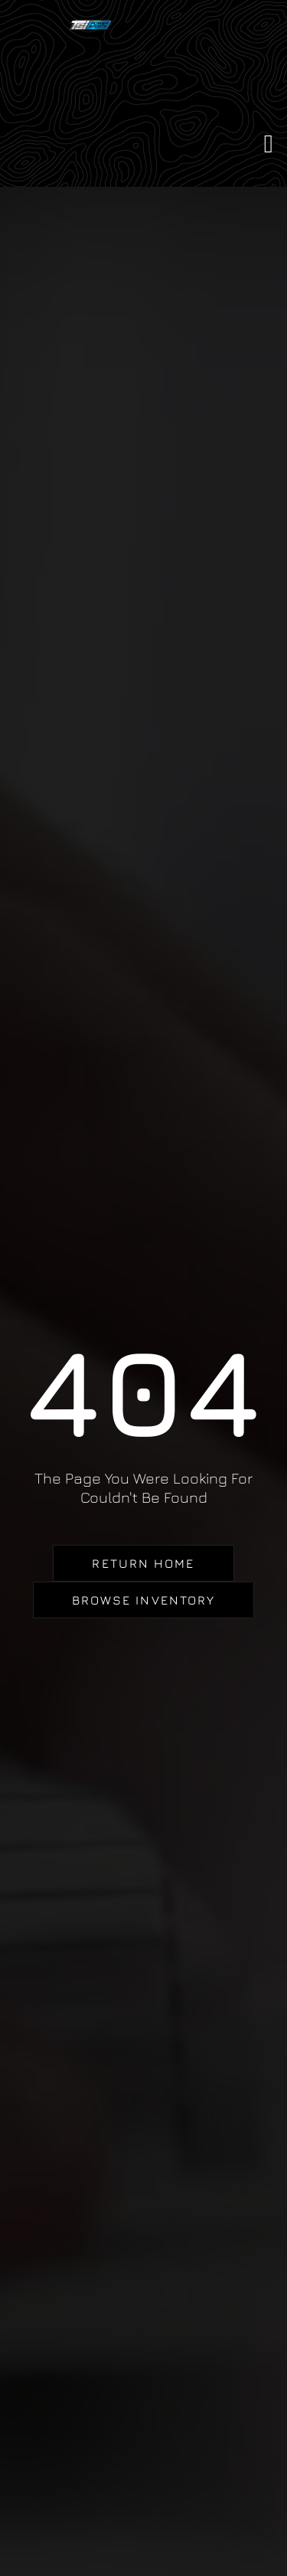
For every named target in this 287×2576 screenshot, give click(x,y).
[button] (268, 145)
